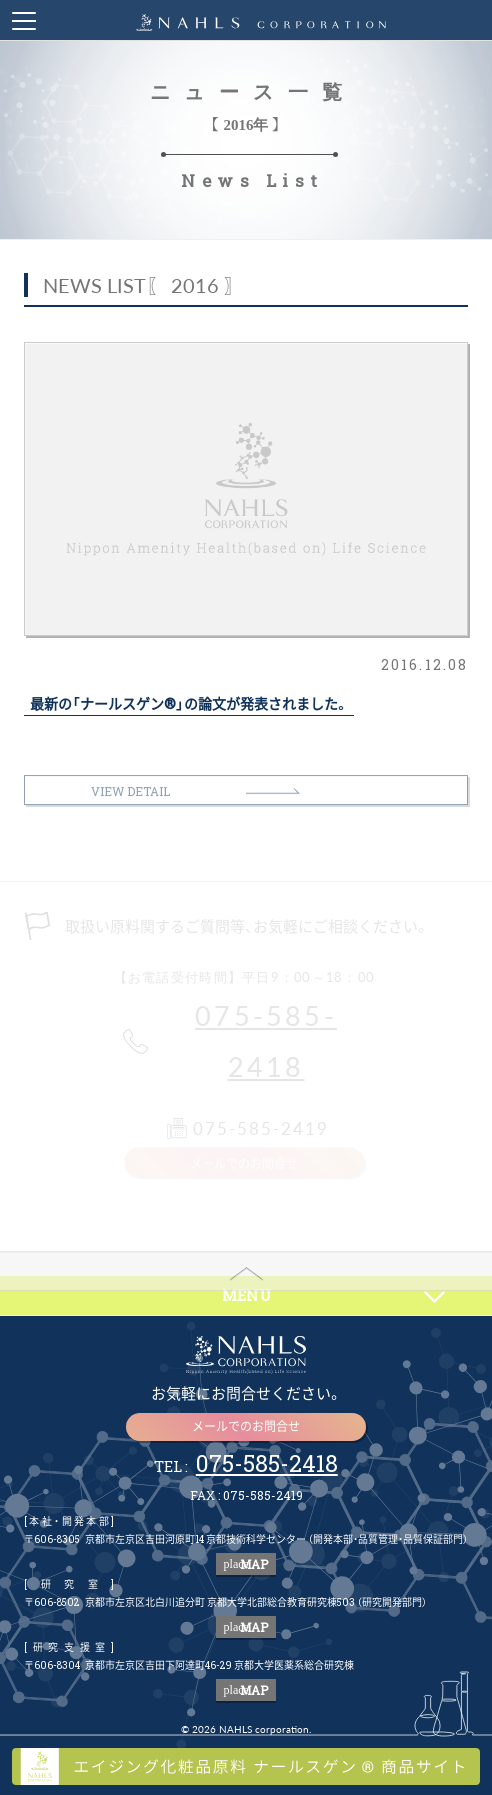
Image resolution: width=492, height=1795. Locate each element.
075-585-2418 (266, 1041)
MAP (246, 1564)
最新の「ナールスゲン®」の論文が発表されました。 (189, 704)
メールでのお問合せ (246, 1426)
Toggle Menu (24, 21)
